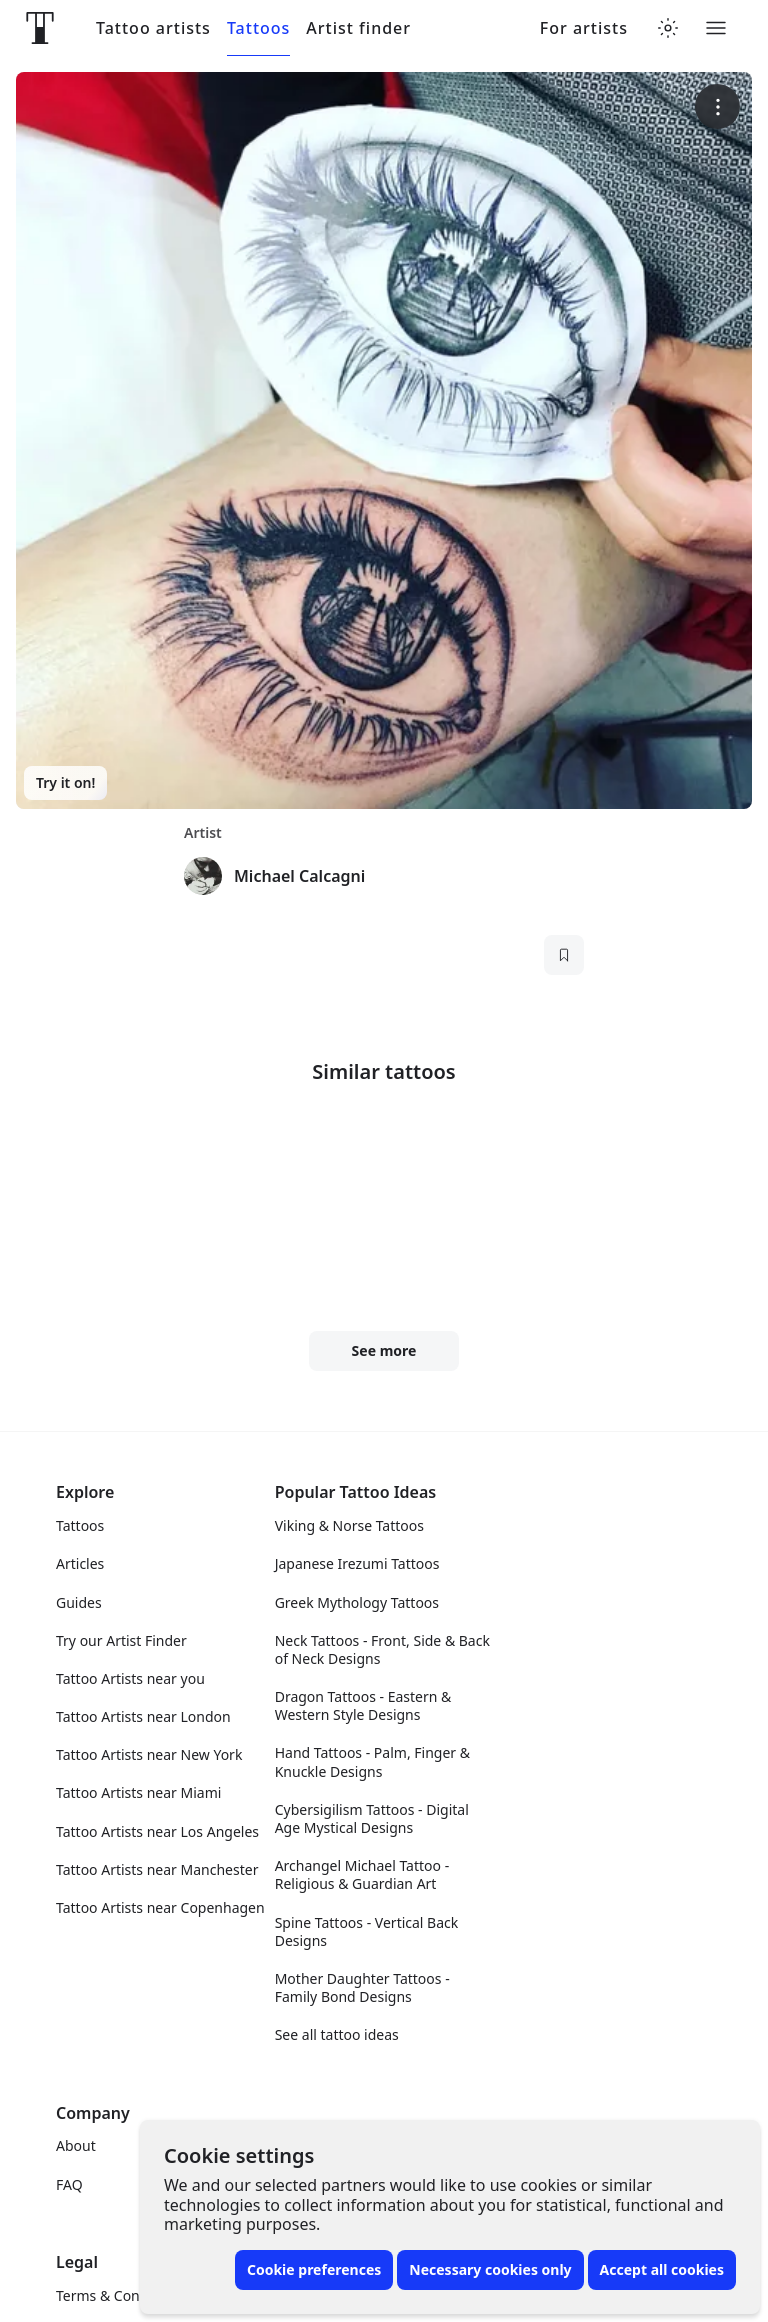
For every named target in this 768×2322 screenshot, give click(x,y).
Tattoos (258, 28)
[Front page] (40, 28)
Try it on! (65, 782)
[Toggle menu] (716, 28)
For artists (584, 28)
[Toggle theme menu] (668, 28)
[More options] (717, 106)
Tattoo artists (153, 28)
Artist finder (358, 28)
